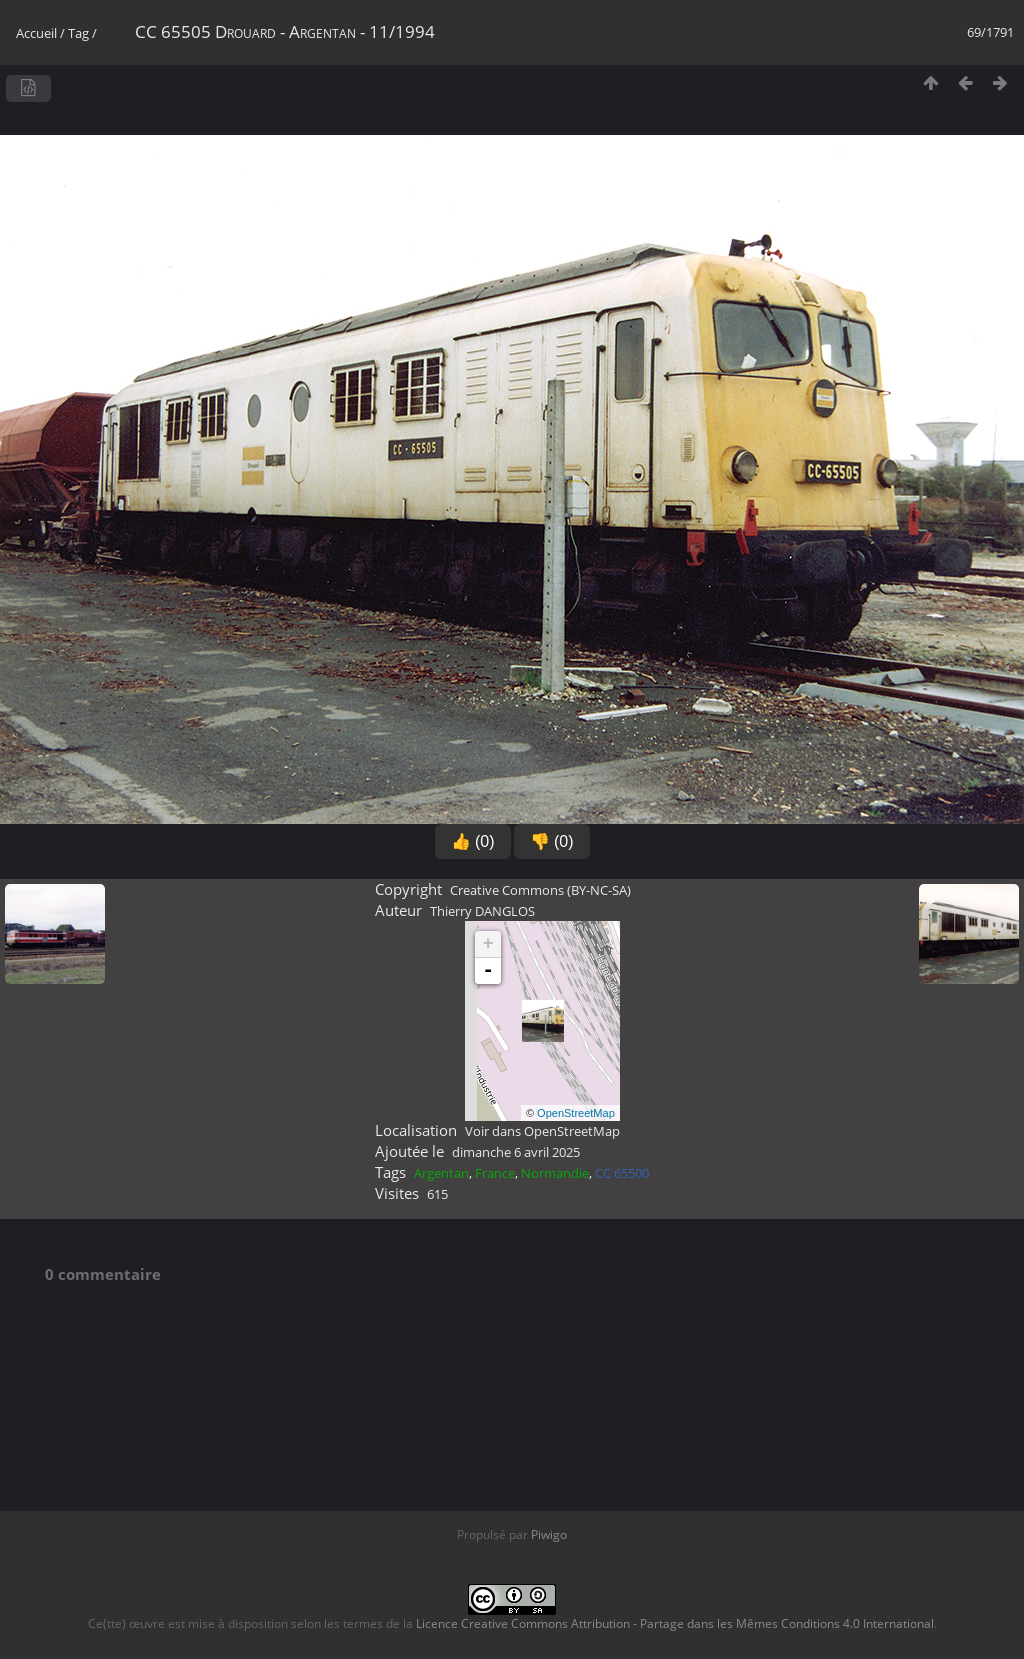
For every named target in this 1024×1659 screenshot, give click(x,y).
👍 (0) (473, 841)
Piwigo (549, 1534)
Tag (78, 33)
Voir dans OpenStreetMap (542, 1131)
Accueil (36, 33)
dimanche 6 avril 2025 (516, 1152)
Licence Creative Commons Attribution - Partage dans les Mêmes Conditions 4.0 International (675, 1623)
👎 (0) (552, 841)
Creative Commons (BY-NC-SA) (540, 890)
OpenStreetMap (576, 1113)
